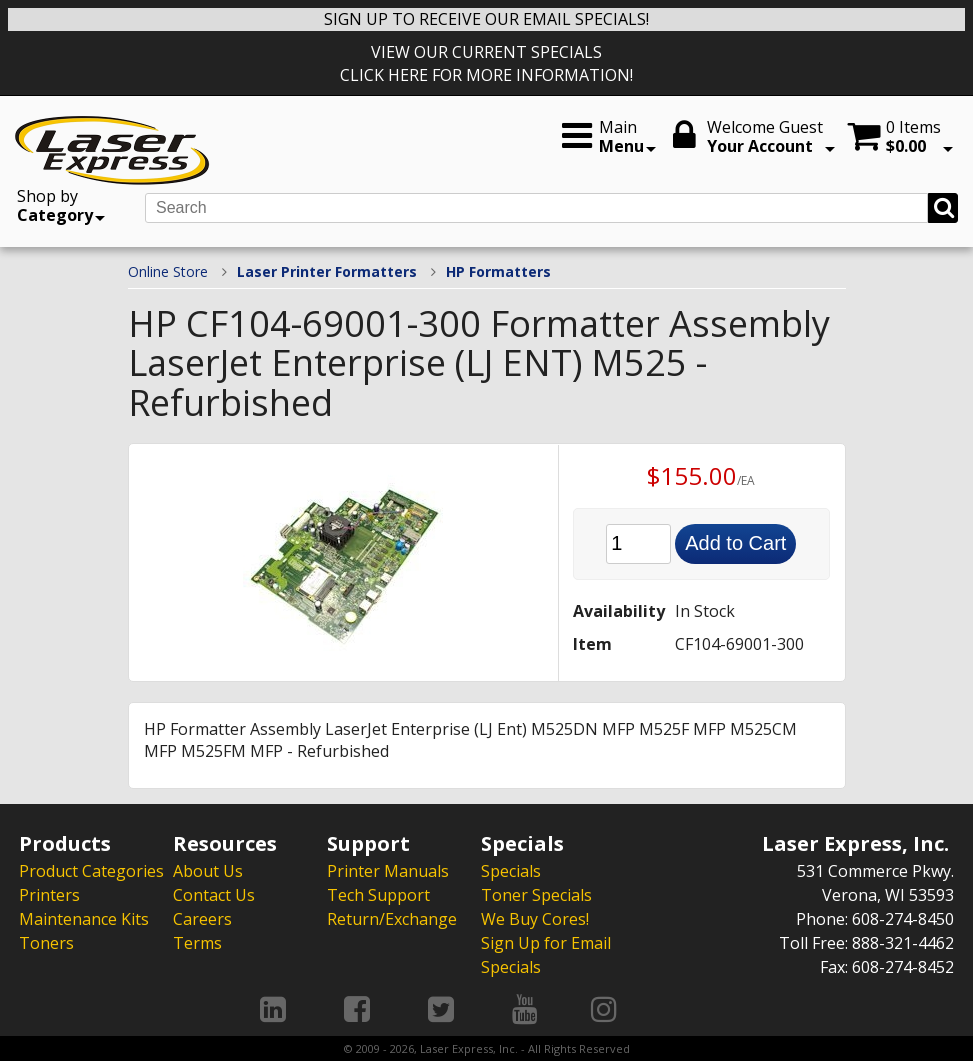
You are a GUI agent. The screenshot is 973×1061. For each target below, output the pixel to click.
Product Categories (91, 871)
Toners (46, 943)
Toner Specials (536, 895)
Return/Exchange (392, 919)
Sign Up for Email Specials (546, 955)
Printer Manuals (388, 871)
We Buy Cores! (535, 919)
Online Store (168, 271)
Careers (202, 919)
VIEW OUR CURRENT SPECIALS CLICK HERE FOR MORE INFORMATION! (486, 63)
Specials (511, 871)
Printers (49, 895)
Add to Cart (735, 543)
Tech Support (378, 895)
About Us (208, 871)
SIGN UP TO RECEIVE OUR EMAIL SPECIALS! (486, 19)
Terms (197, 943)
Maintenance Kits (84, 919)
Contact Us (214, 895)
